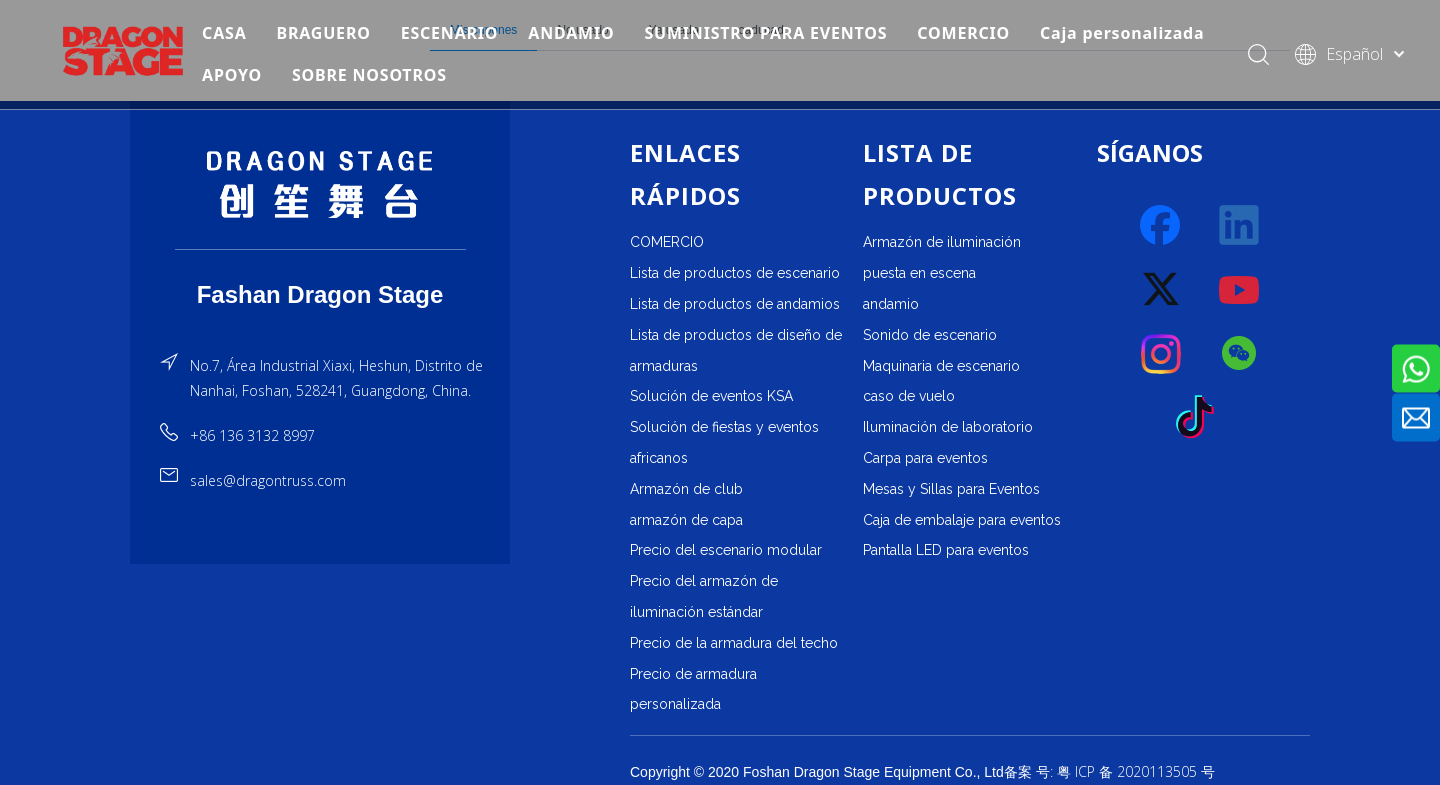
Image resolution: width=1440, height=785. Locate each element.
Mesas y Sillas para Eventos (951, 489)
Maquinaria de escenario (941, 366)
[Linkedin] (1240, 226)
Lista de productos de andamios (735, 304)
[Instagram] (1162, 354)
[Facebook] (1162, 226)
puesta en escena (919, 273)
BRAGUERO (328, 34)
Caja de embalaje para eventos (962, 520)
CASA (228, 34)
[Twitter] (1162, 290)
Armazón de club (686, 489)
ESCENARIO (454, 34)
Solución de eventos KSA (711, 396)
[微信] (1240, 354)
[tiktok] (1201, 418)
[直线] (320, 249)
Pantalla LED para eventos (946, 550)
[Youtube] (1240, 290)
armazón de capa (686, 520)
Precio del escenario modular (726, 550)
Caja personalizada (1126, 34)
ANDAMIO (576, 34)
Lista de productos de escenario (735, 273)
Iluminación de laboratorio (948, 427)
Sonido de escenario (930, 335)
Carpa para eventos (925, 458)
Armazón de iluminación (942, 242)
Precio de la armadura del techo (734, 643)
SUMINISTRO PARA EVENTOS (770, 34)
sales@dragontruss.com (268, 480)
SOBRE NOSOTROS (373, 76)
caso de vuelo (909, 396)
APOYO (236, 76)
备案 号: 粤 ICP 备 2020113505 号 (1109, 771)
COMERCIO (968, 34)
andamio (891, 304)
